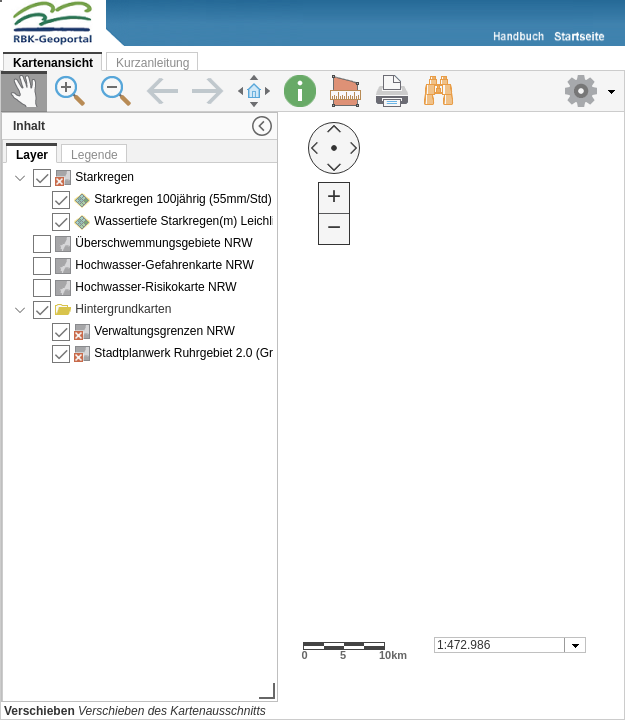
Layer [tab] (32, 155)
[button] (590, 91)
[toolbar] (312, 91)
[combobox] (510, 645)
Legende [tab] (94, 155)
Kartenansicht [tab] (53, 63)
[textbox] (500, 645)
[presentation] (140, 431)
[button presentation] (575, 645)
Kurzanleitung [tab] (152, 63)
